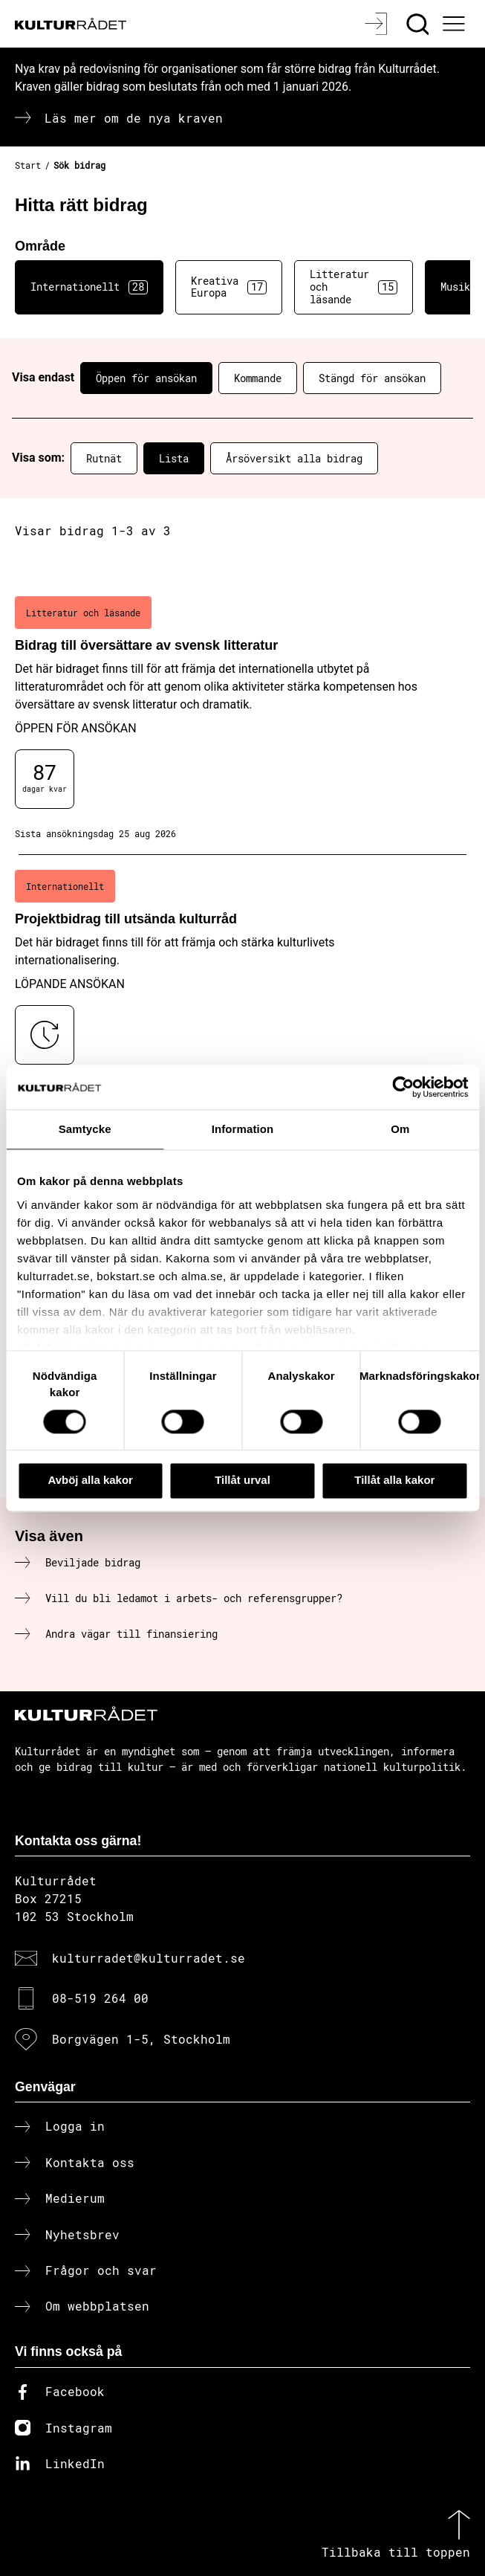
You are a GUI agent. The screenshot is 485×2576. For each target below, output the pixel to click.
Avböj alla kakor (90, 1480)
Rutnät (104, 458)
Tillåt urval (242, 1480)
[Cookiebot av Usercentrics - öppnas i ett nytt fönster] (403, 1087)
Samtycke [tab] (85, 1129)
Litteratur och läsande (353, 286)
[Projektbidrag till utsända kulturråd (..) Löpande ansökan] (242, 983)
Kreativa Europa (229, 287)
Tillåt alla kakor (394, 1480)
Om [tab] (400, 1129)
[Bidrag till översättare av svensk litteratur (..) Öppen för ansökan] (242, 718)
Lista (174, 458)
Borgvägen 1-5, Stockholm (141, 2039)
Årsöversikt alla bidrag (294, 458)
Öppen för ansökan (146, 378)
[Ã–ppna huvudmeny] (455, 24)
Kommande (257, 378)
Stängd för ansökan (372, 378)
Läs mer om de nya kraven (134, 118)
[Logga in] (377, 24)
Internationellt (89, 287)
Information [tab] (243, 1129)
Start (28, 165)
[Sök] (419, 24)
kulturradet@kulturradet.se (148, 1958)
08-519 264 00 (100, 1998)
